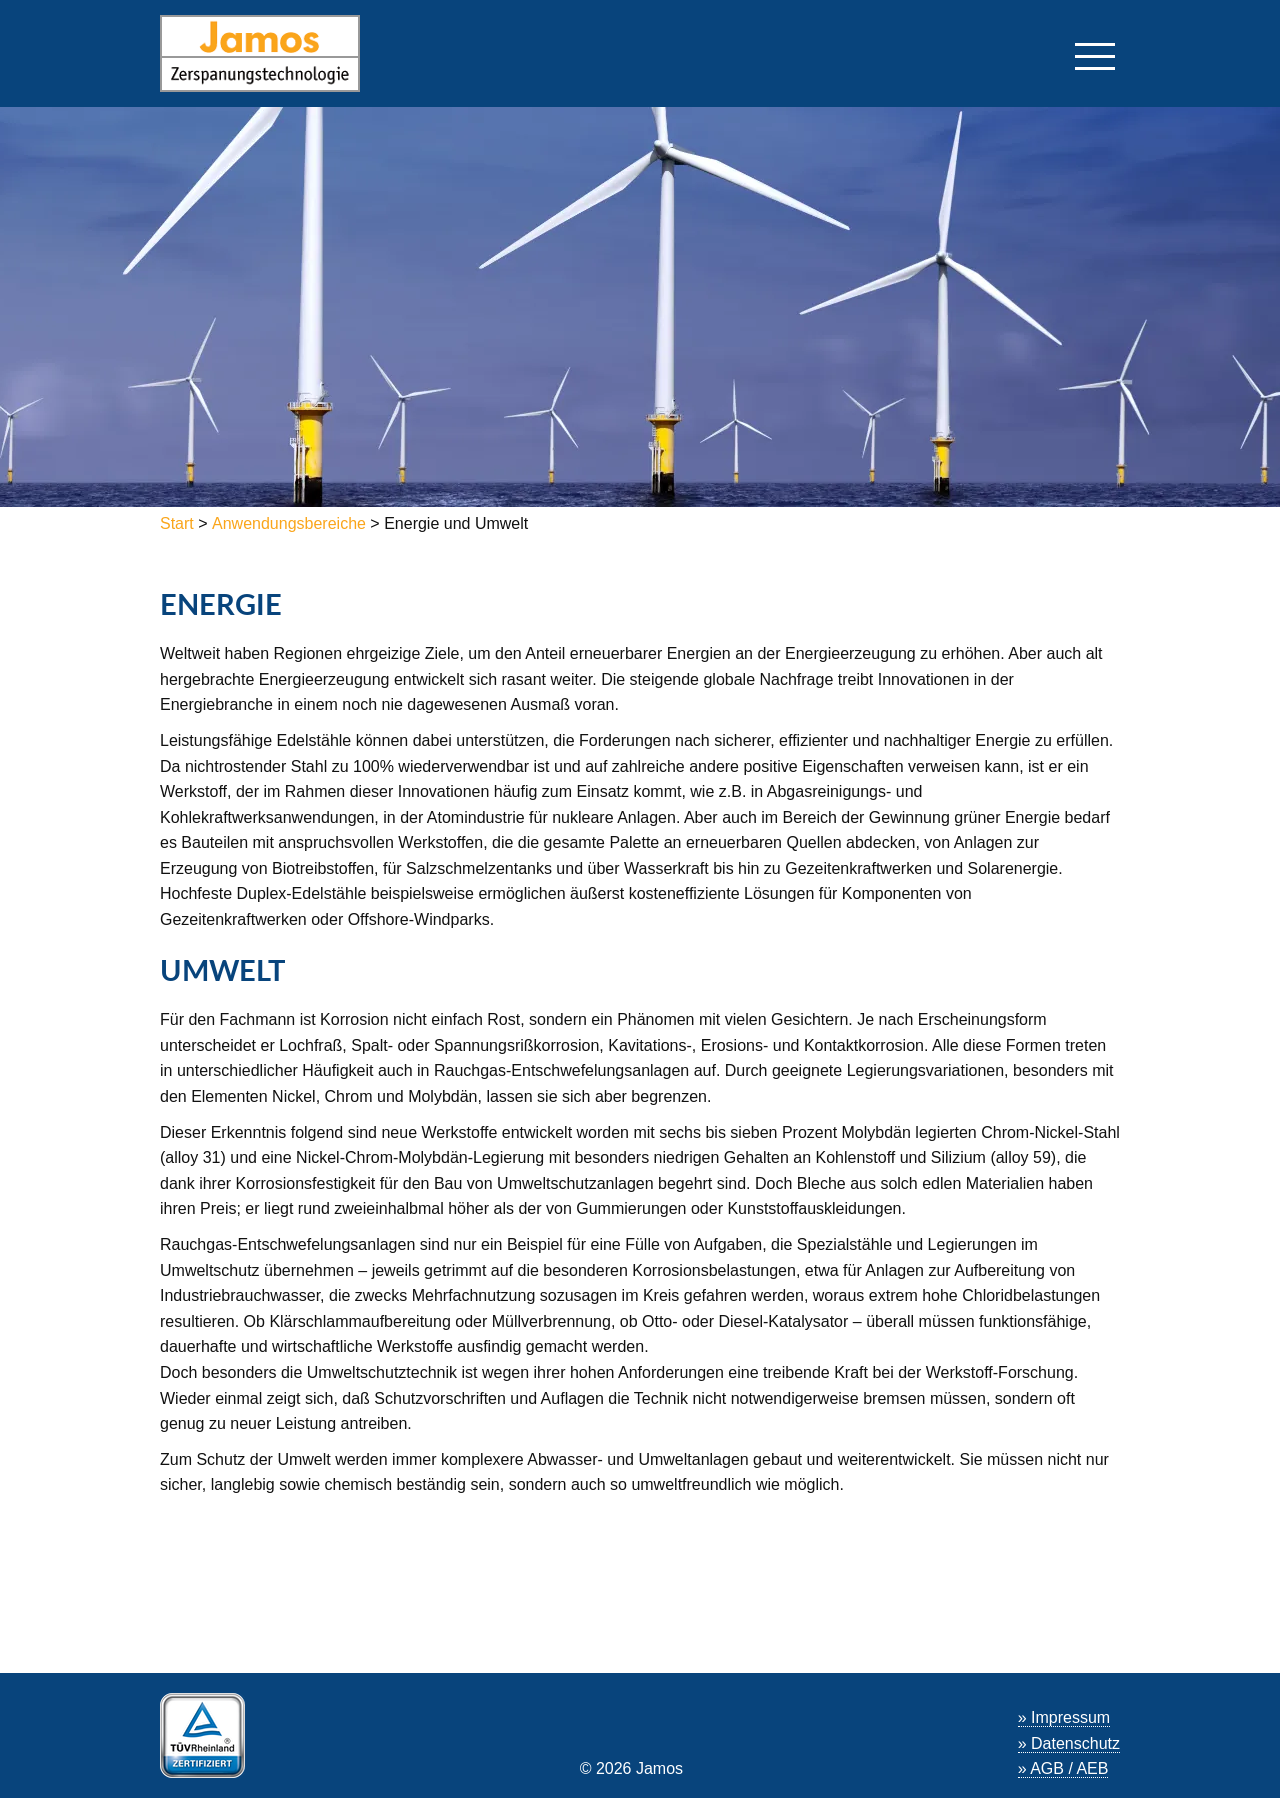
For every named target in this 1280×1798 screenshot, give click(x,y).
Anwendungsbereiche (289, 523)
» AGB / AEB (1063, 1768)
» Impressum (1064, 1717)
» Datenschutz (1069, 1743)
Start (179, 523)
